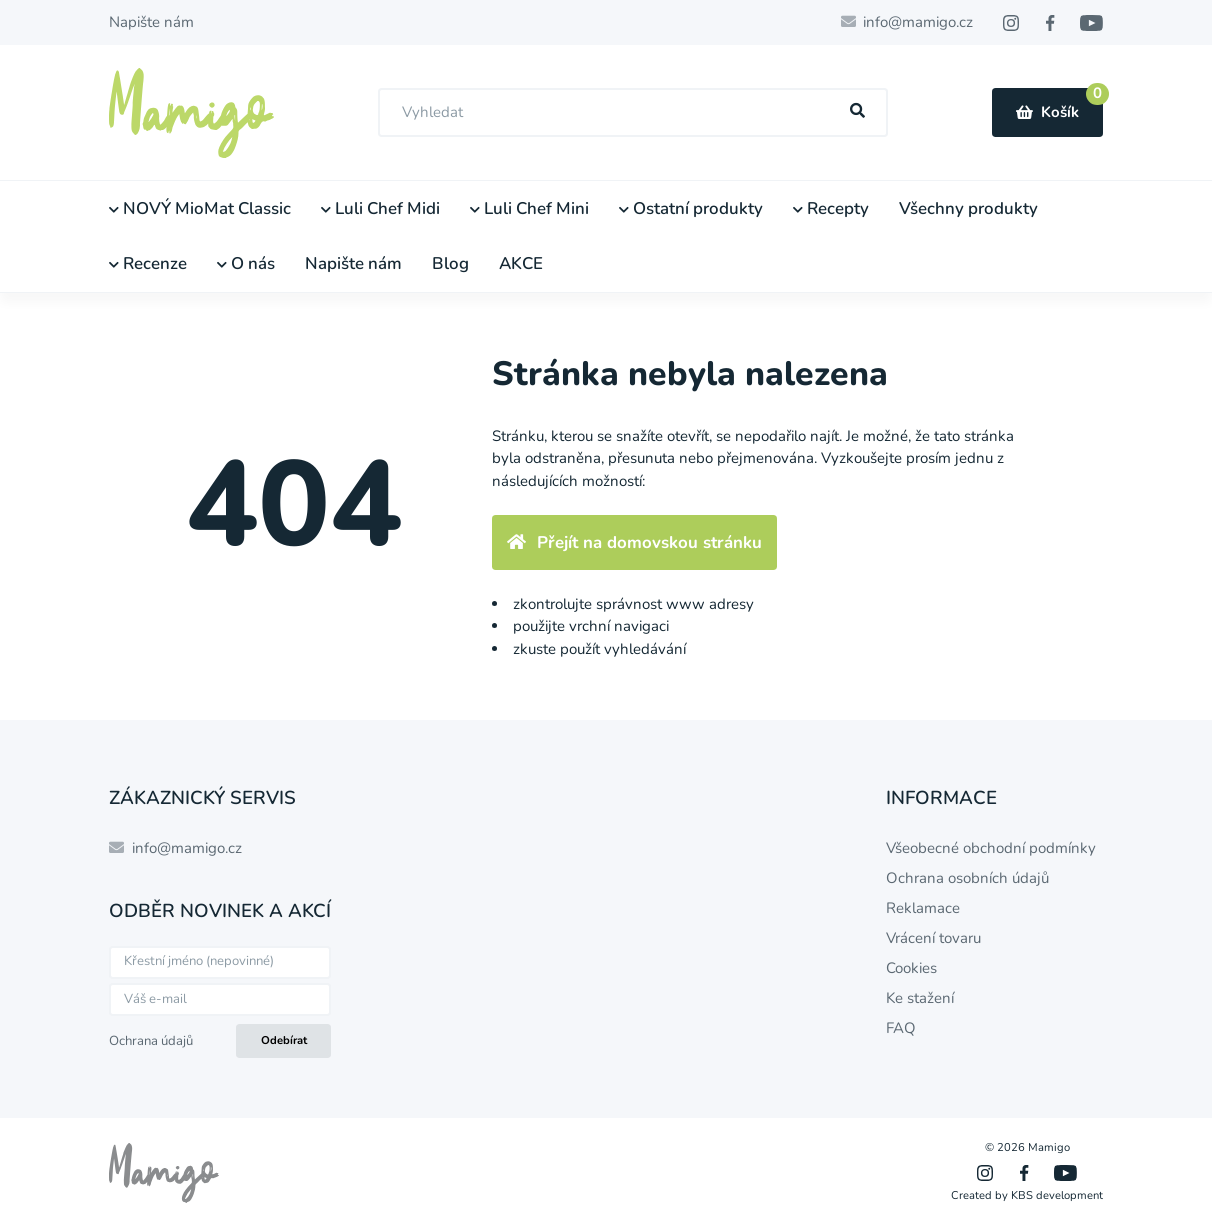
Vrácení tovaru (933, 938)
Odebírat (284, 1040)
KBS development (1057, 1195)
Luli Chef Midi (380, 208)
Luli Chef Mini (529, 208)
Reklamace (923, 908)
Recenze (148, 263)
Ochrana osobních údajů (967, 878)
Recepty (831, 208)
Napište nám (151, 22)
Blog (450, 263)
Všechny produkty (968, 208)
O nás (246, 263)
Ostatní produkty (691, 208)
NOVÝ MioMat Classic (200, 208)
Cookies (911, 968)
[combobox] (633, 112)
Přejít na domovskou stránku (634, 542)
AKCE (521, 263)
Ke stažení (920, 998)
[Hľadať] (858, 111)
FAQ (901, 1028)
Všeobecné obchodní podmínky (991, 848)
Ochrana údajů (151, 1041)
